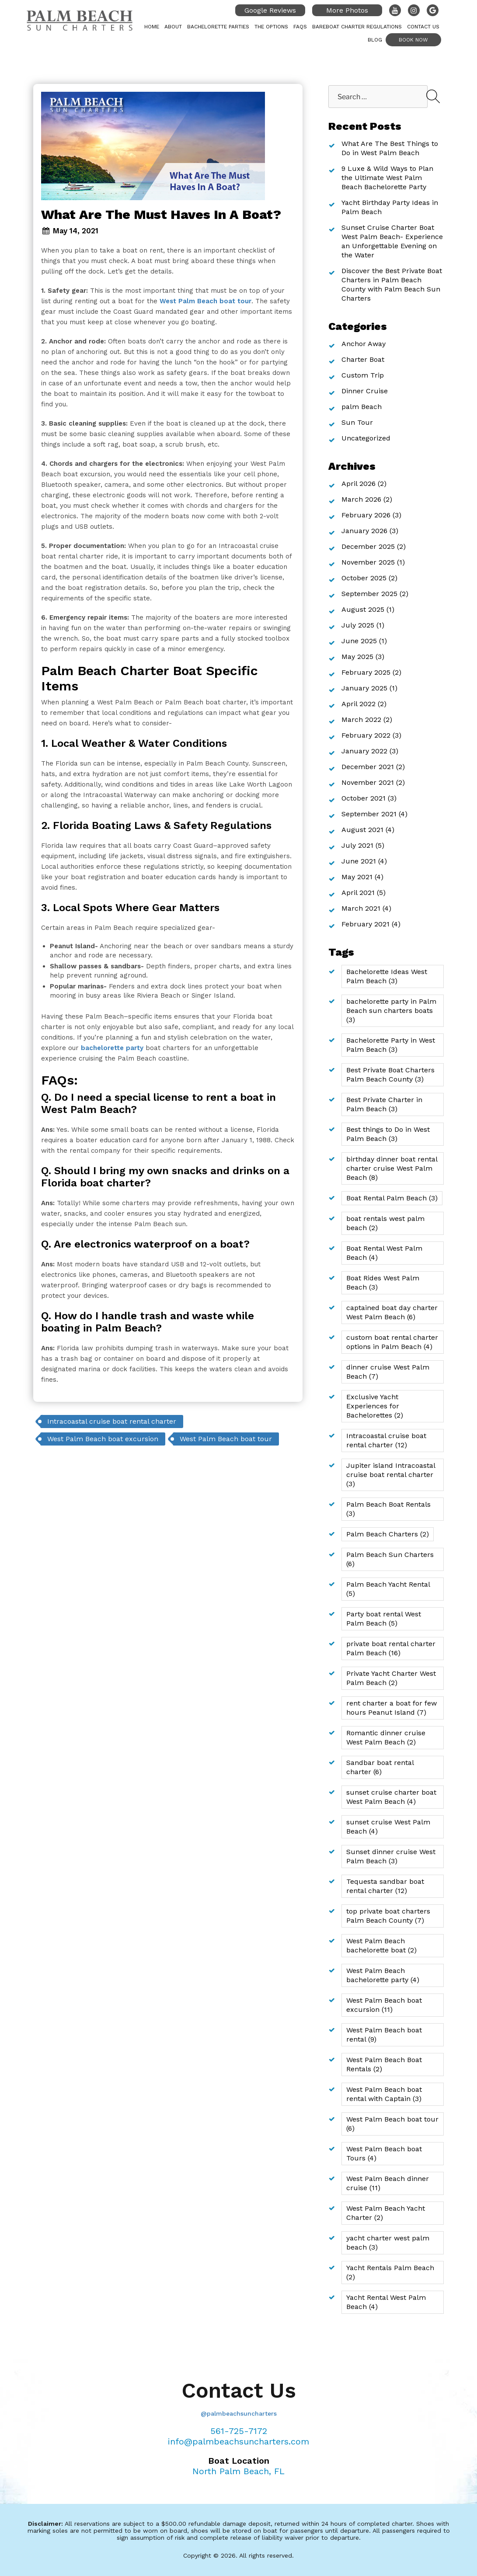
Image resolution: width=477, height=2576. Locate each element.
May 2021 (357, 877)
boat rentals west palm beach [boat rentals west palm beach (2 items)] (385, 1223)
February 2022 (365, 735)
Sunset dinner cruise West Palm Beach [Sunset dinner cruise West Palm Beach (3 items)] (390, 1856)
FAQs (300, 27)
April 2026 (358, 483)
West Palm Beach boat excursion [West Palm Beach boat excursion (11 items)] (384, 2005)
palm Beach (361, 406)
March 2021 (360, 908)
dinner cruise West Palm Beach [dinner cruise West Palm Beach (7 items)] (387, 1371)
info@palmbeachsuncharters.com (238, 2441)
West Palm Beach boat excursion (102, 1439)
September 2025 (369, 593)
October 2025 (363, 578)
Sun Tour (357, 422)
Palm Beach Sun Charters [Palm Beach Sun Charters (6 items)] (390, 1559)
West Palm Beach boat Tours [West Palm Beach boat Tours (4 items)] (384, 2153)
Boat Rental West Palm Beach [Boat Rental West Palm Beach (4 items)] (384, 1253)
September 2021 (369, 814)
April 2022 (358, 704)
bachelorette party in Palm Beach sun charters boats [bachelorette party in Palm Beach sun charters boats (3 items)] (391, 1010)
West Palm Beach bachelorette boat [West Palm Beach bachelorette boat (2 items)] (381, 1945)
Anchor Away (363, 344)
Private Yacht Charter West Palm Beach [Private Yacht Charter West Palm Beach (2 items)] (391, 1678)
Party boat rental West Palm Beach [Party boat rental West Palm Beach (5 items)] (383, 1618)
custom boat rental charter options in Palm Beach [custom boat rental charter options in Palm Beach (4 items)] (392, 1342)
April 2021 (358, 892)
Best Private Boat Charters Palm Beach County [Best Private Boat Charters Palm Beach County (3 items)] (390, 1074)
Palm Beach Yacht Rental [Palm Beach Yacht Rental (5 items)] (388, 1589)
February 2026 (365, 515)
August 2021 (362, 829)
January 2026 (364, 531)
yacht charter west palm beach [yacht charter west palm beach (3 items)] (387, 2242)
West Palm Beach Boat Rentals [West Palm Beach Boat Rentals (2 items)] (384, 2064)
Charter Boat (362, 359)
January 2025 (364, 688)
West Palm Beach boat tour (226, 1439)
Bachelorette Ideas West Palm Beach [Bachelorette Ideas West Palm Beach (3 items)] (386, 976)
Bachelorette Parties (218, 27)
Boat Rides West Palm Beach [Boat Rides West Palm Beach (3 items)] (382, 1282)
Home (151, 27)
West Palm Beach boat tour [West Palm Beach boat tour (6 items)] (392, 2123)
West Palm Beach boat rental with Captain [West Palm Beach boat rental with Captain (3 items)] (384, 2094)
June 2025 (359, 641)
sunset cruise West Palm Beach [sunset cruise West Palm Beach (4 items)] (388, 1826)
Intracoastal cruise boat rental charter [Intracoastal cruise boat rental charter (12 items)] (386, 1440)
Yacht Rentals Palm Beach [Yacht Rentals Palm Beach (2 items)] (390, 2272)
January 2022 (364, 751)
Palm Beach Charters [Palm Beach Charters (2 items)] (387, 1534)
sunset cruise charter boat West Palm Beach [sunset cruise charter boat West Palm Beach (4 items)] (391, 1797)
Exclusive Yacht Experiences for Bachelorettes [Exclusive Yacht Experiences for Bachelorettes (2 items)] (374, 1406)
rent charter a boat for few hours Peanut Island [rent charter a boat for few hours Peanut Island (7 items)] (391, 1707)
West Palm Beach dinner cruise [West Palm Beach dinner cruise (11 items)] (387, 2183)
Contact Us (423, 27)
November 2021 (367, 782)
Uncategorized (365, 438)
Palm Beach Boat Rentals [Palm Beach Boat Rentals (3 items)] (388, 1509)
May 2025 (357, 656)
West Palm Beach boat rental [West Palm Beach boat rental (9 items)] (384, 2034)
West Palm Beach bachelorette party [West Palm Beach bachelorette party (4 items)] (382, 1975)
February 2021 (365, 924)
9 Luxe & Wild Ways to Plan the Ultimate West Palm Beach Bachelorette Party (387, 177)
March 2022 (361, 719)
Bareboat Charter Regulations (357, 27)
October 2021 (363, 798)
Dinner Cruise (364, 391)
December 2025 (368, 546)
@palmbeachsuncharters (239, 2413)
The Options (271, 27)
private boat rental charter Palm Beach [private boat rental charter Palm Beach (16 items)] (390, 1648)
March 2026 (361, 499)
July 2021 (357, 845)
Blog (375, 40)
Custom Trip (362, 375)
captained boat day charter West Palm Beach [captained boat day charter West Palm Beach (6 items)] (392, 1312)
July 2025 (357, 625)
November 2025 (368, 562)
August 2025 (362, 609)
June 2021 (358, 861)
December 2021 (367, 767)
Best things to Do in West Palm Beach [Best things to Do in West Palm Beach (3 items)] (388, 1134)
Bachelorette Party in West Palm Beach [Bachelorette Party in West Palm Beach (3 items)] (390, 1045)
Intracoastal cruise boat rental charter (111, 1421)
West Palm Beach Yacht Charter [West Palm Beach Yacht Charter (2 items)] (385, 2213)
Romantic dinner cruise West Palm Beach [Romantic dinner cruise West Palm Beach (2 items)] (385, 1737)
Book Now (413, 40)
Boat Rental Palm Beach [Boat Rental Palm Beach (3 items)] (392, 1198)
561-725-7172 (238, 2431)
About (173, 27)
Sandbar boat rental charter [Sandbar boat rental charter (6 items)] (380, 1767)
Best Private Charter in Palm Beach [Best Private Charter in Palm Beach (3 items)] (384, 1104)
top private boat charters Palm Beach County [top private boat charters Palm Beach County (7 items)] (388, 1915)
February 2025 (365, 672)
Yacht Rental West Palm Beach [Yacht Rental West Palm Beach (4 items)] (386, 2302)
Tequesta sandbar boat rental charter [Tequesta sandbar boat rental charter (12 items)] (385, 1886)
